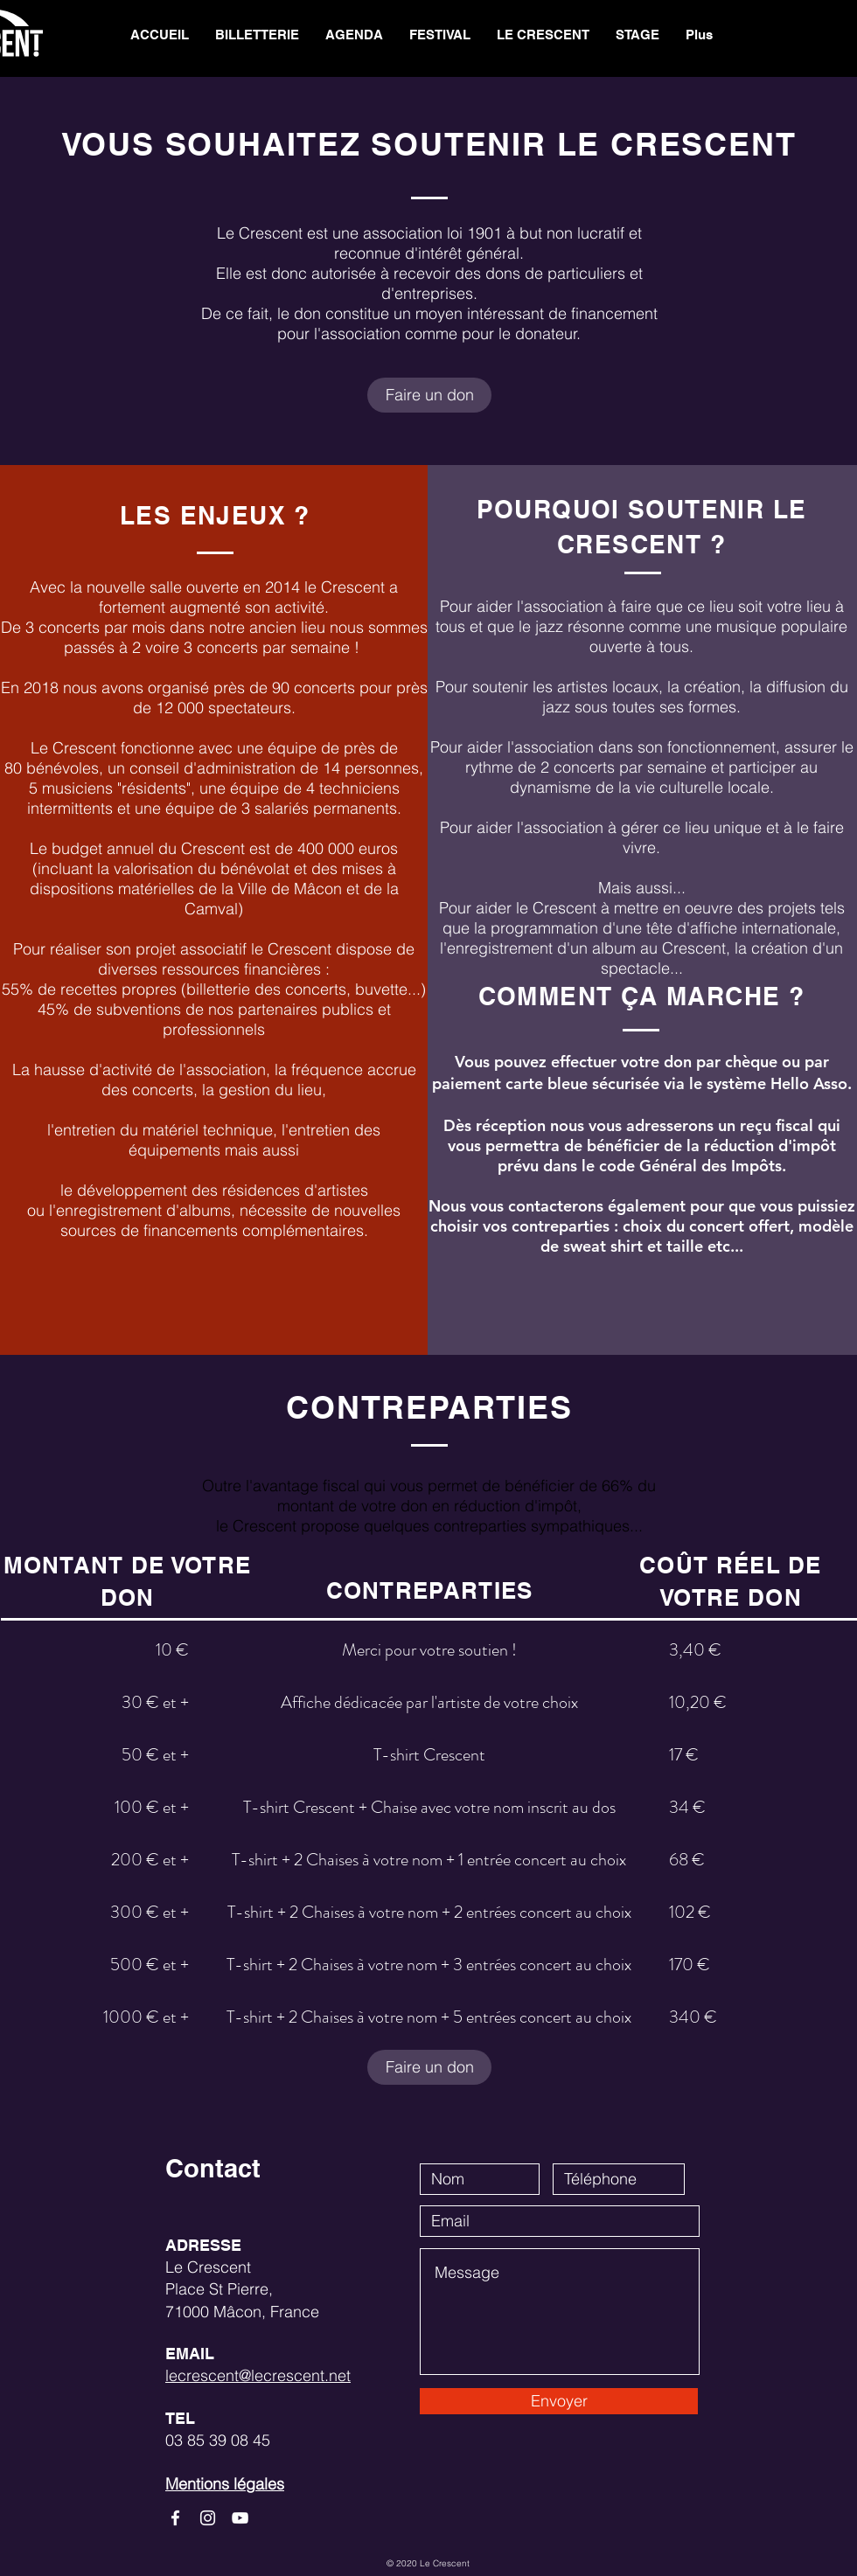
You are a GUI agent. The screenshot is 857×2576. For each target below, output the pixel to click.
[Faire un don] (429, 395)
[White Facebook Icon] (175, 2518)
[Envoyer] (559, 2401)
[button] (543, 35)
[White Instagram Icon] (208, 2518)
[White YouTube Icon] (240, 2518)
